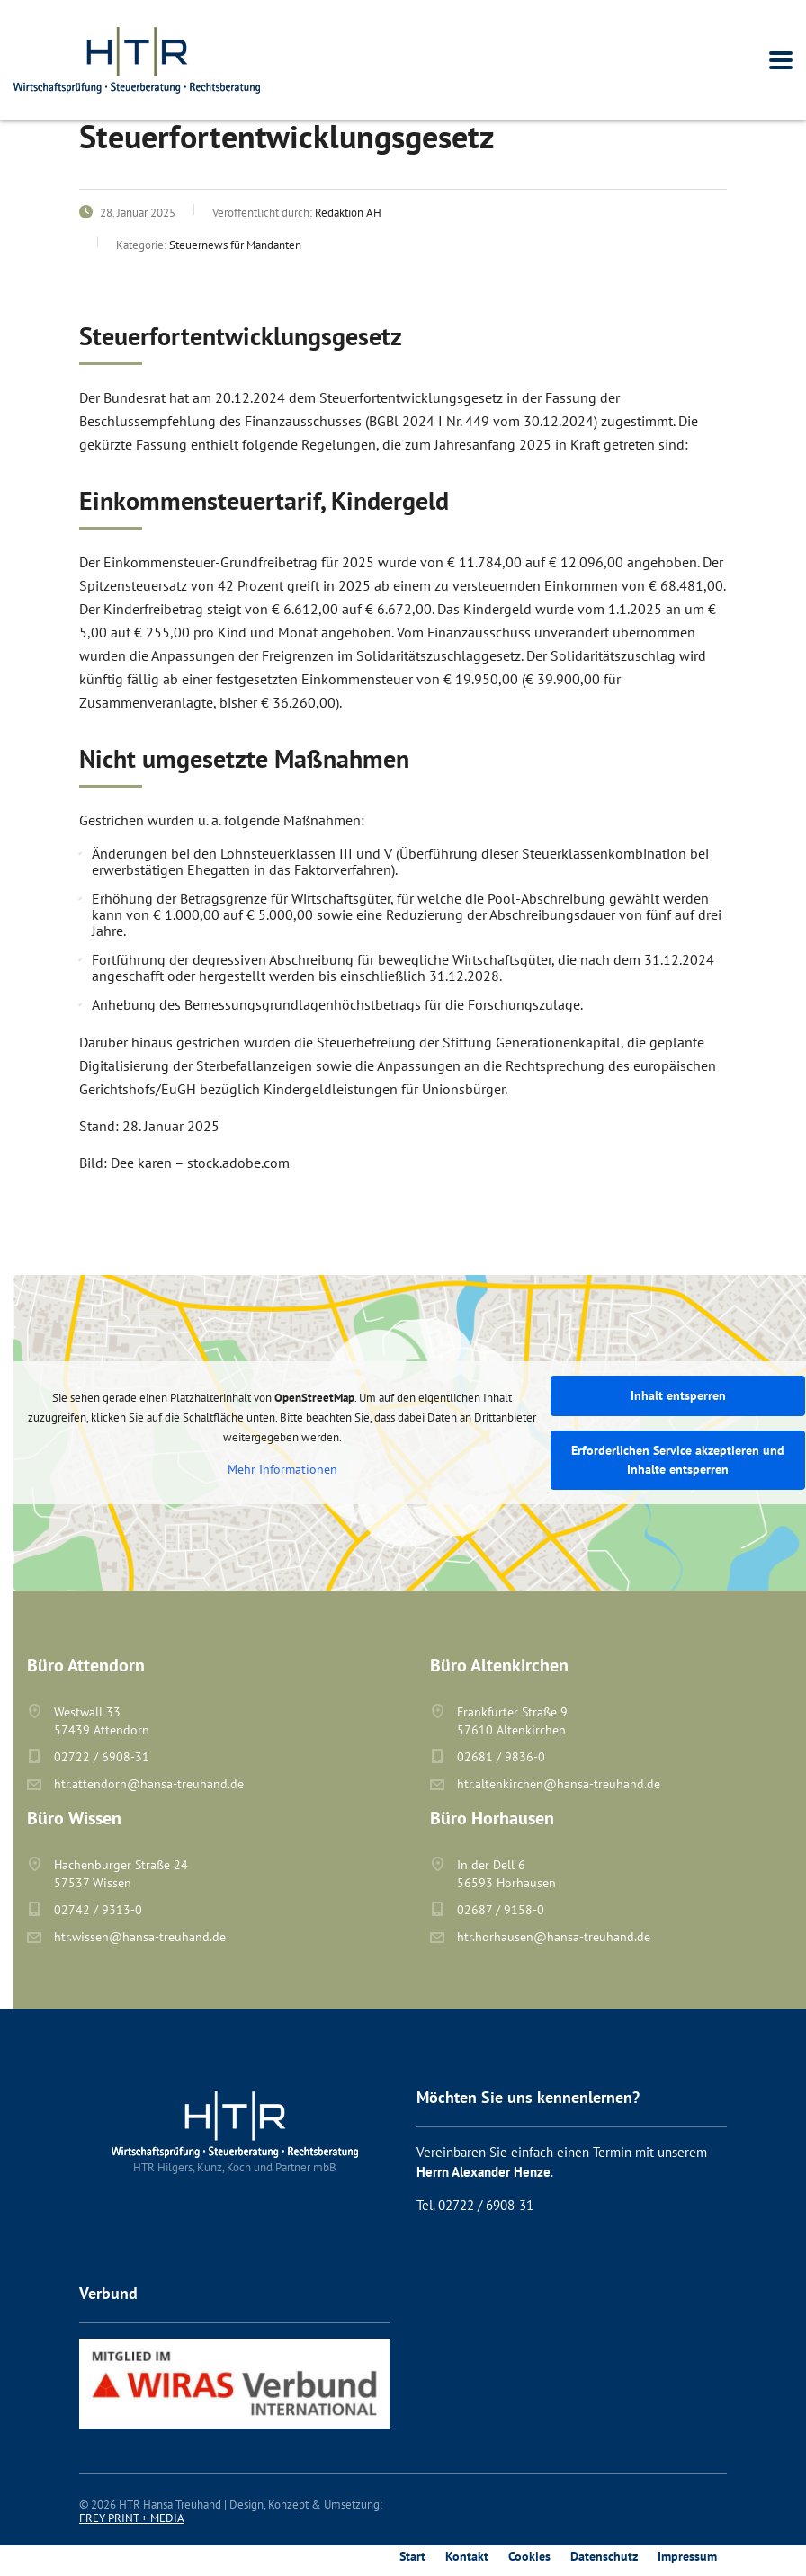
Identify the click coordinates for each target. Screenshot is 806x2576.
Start (412, 2556)
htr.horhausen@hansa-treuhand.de (553, 1937)
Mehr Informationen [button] (282, 1469)
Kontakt (466, 2556)
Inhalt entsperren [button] (678, 1395)
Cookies (529, 2556)
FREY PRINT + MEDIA (131, 2518)
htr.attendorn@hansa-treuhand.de (149, 1784)
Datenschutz (604, 2556)
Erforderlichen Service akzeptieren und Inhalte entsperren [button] (677, 1459)
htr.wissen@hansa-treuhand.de (140, 1937)
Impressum (687, 2556)
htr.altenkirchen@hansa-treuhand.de (558, 1784)
